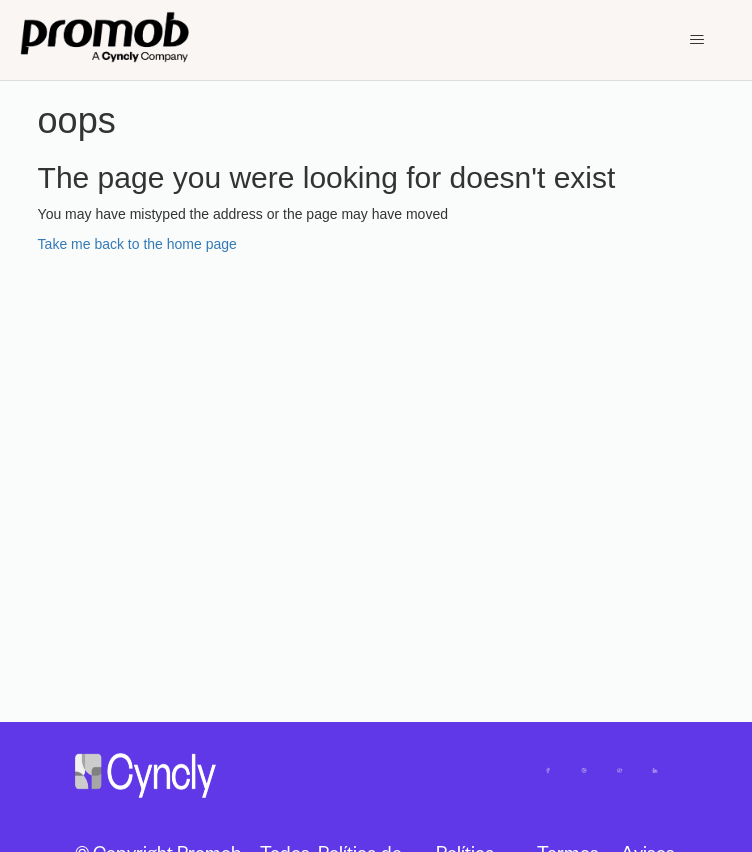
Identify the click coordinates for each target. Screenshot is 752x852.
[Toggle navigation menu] (696, 40)
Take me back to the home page (137, 244)
